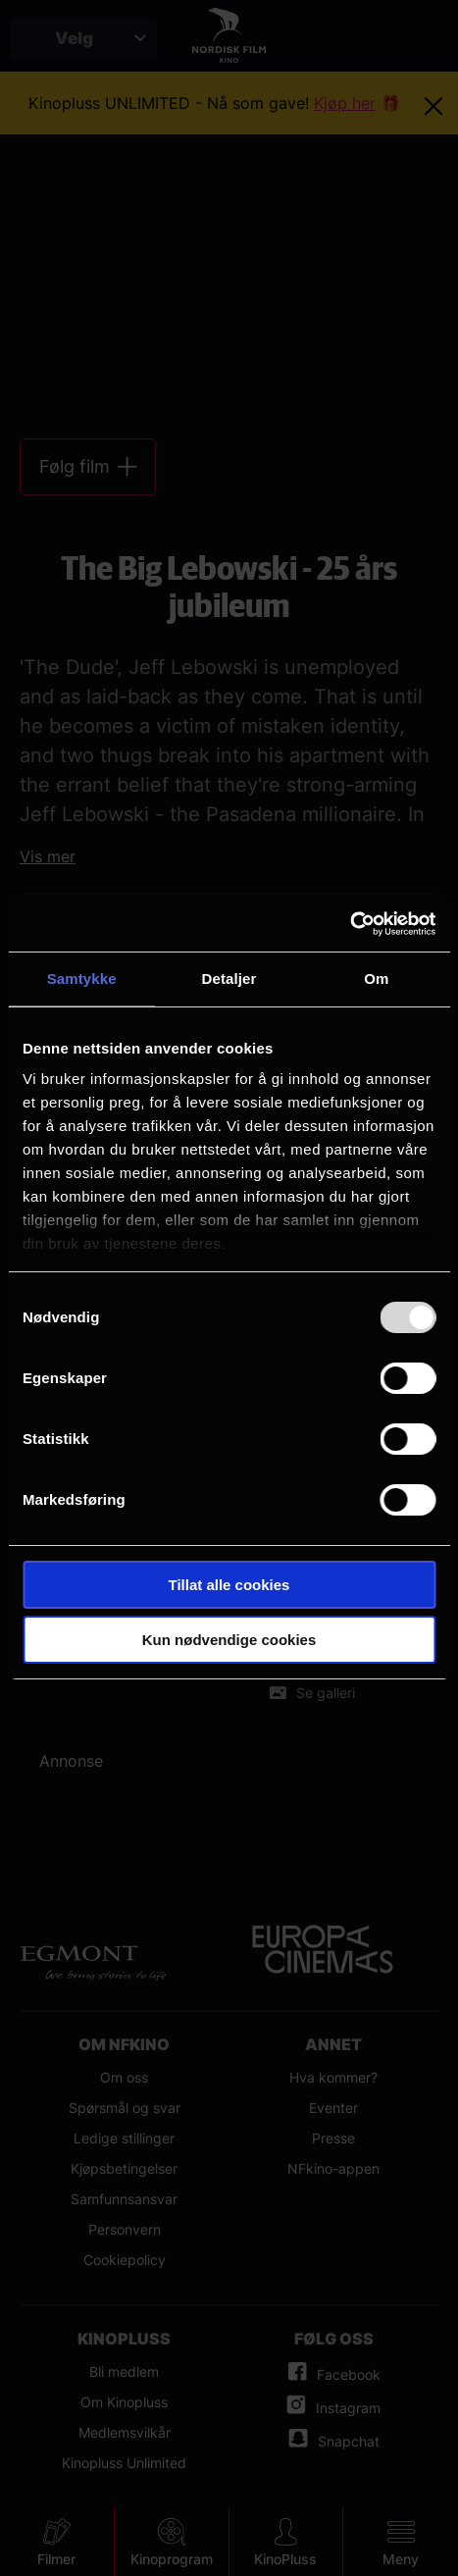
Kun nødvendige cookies (229, 1639)
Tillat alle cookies (229, 1584)
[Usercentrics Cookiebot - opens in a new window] (349, 924)
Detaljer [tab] (229, 978)
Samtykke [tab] (82, 978)
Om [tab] (376, 978)
